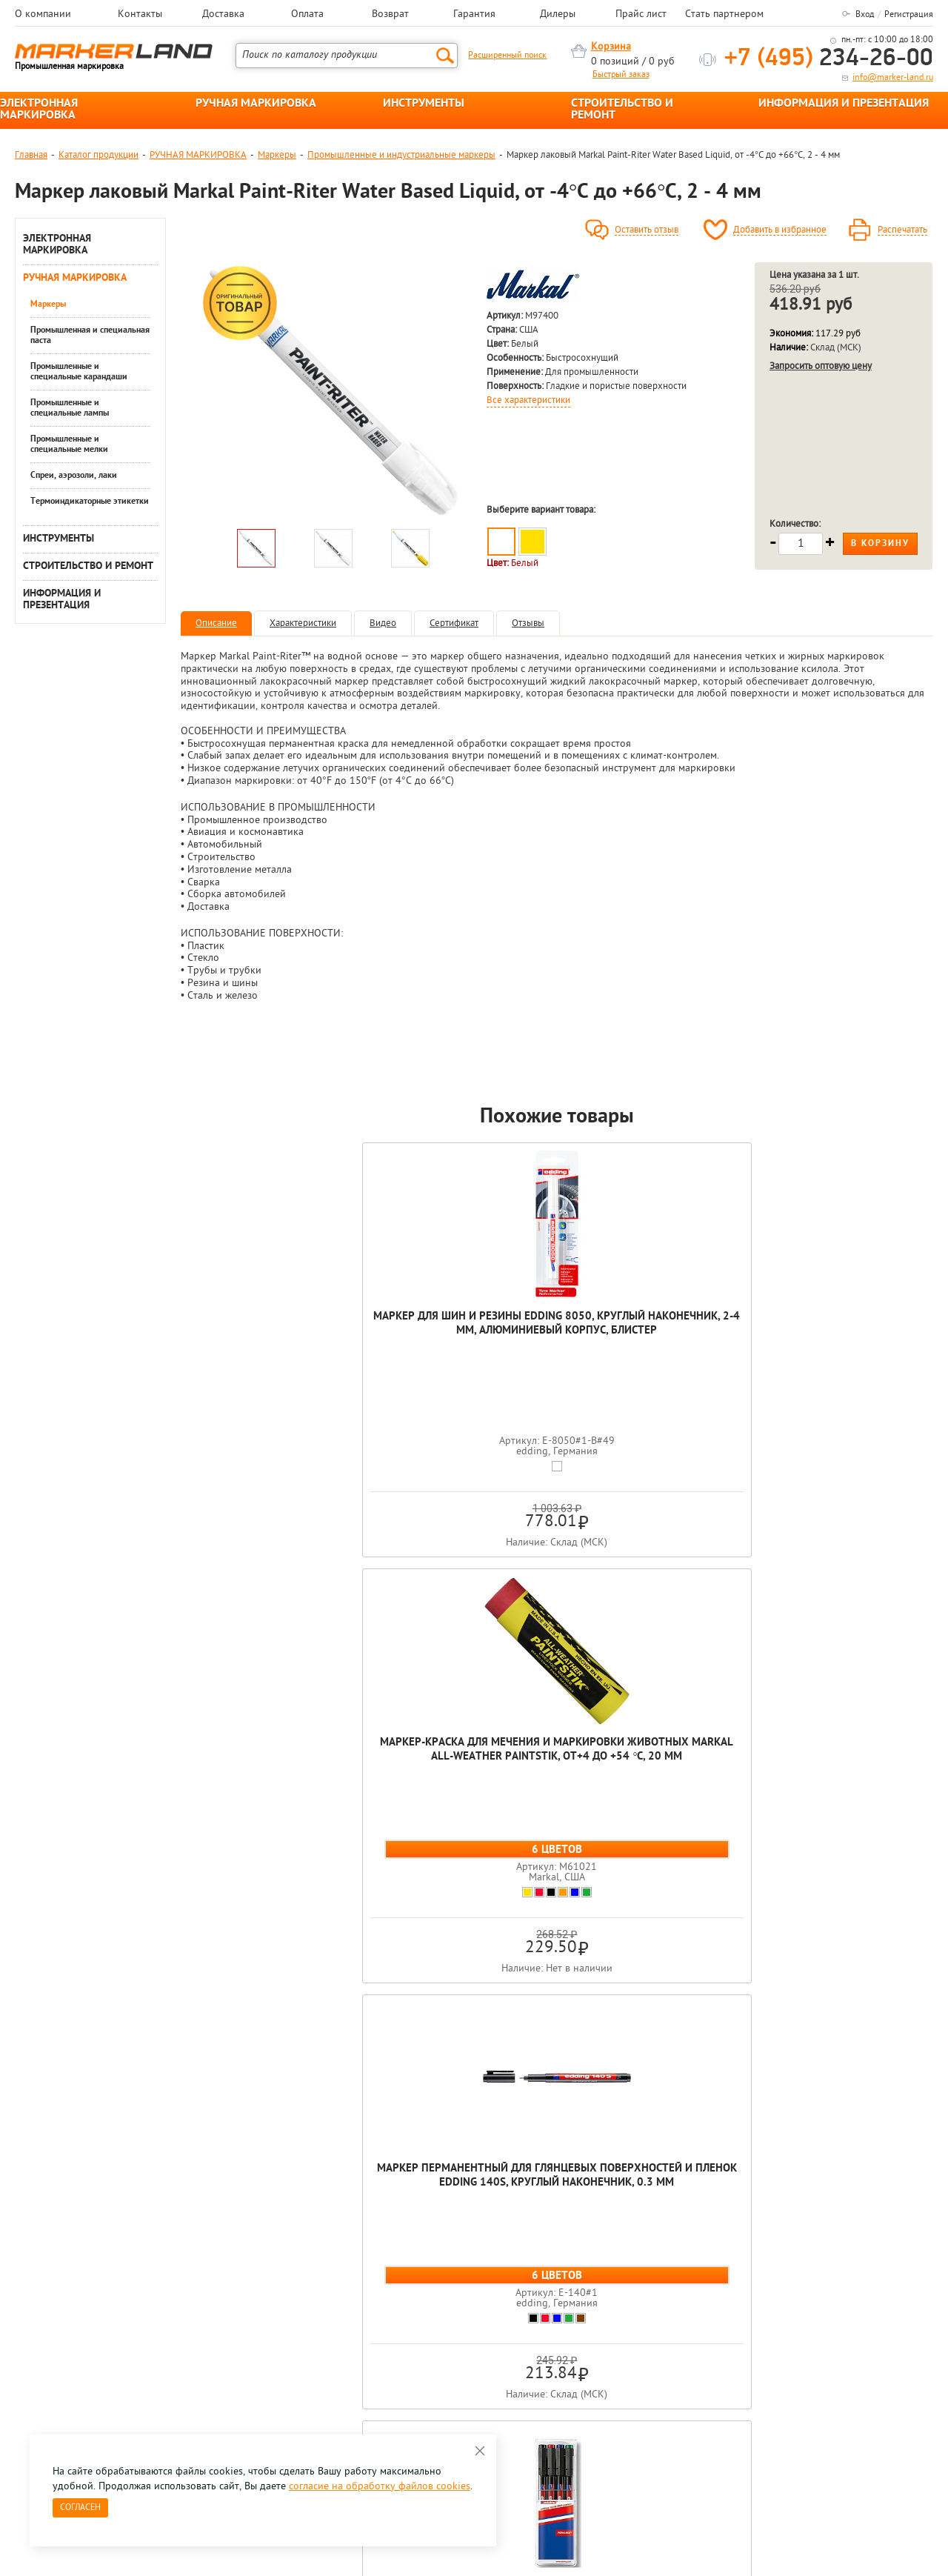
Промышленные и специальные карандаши (78, 372)
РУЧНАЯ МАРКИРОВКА (256, 104)
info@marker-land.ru (892, 78)
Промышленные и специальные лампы (69, 408)
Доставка (223, 15)
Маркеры (277, 155)
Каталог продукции (98, 155)
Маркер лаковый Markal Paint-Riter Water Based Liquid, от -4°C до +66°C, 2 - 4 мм (557, 1849)
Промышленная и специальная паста (90, 336)
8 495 (92, 2323)
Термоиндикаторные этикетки (89, 501)
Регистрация (908, 14)
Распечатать (902, 230)
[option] (332, 392)
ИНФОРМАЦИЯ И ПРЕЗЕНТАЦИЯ (843, 104)
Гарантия (474, 15)
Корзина (611, 47)
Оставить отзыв (646, 230)
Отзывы (528, 623)
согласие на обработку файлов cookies (379, 2487)
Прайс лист (641, 15)
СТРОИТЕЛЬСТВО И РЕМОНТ (622, 110)
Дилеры (557, 15)
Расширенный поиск (507, 55)
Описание (216, 623)
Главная (31, 155)
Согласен (80, 2508)
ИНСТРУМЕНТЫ (423, 104)
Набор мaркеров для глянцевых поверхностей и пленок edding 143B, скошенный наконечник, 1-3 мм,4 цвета (707, 1359)
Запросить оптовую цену (821, 366)
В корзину (880, 544)
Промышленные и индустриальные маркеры (401, 155)
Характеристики (303, 623)
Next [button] (932, 2170)
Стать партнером (724, 15)
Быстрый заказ (621, 75)
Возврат (390, 15)
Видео (383, 623)
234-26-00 (828, 59)
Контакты (140, 15)
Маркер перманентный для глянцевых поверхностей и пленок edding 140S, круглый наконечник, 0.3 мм (556, 1359)
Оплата (307, 15)
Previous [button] (15, 2170)
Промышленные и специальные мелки (69, 444)
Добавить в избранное (780, 230)
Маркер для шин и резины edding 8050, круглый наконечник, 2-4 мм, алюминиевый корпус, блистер (256, 1345)
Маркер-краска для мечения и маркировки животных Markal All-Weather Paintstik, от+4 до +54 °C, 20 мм (406, 1359)
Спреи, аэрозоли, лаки (73, 476)
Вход (864, 14)
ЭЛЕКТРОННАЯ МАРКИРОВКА (39, 110)
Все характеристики (528, 401)
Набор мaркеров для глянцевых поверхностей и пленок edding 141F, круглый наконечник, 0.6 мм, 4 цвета (857, 1352)
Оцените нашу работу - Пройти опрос (152, 2358)
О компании (43, 15)
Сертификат (454, 623)
